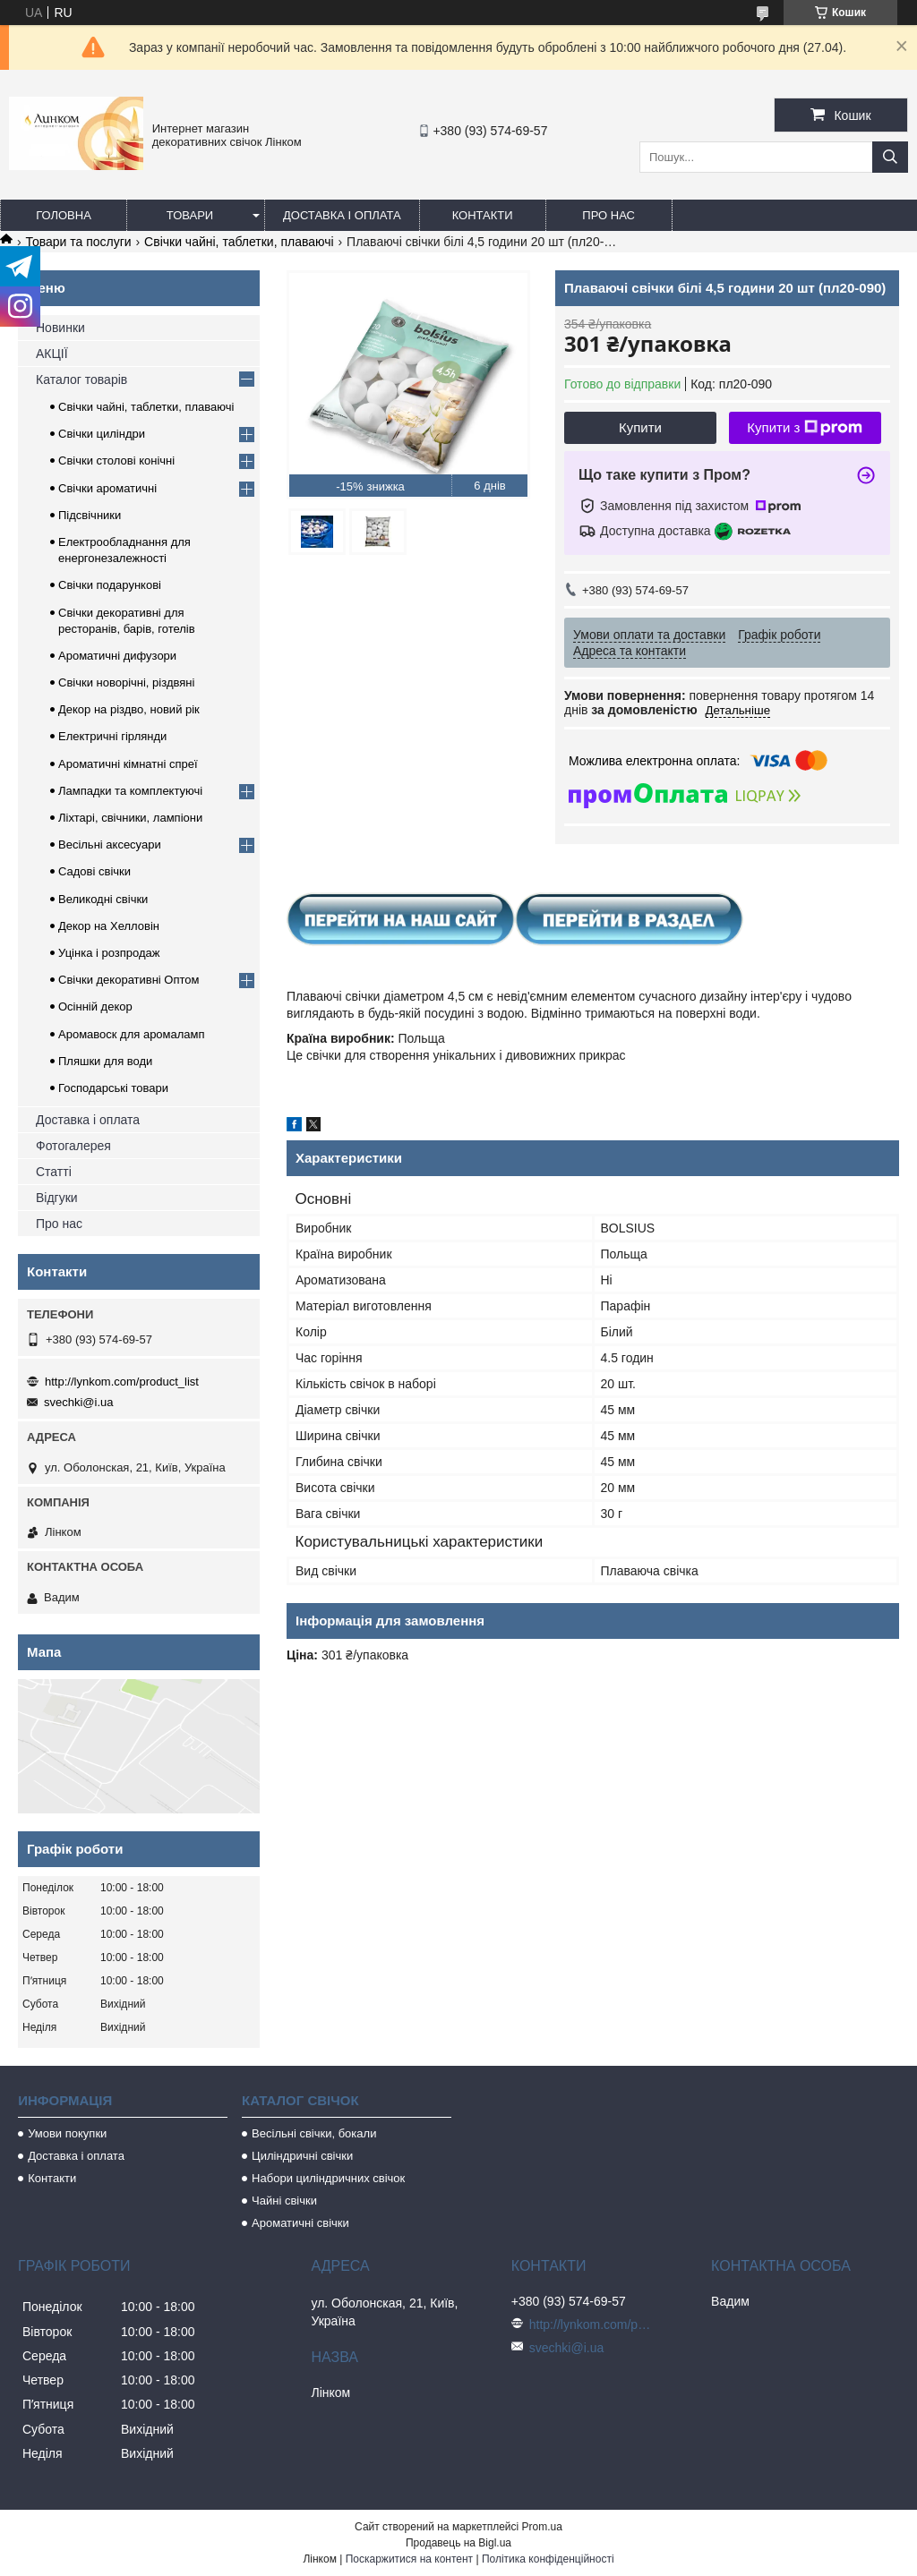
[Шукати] (890, 157)
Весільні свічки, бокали (314, 2133)
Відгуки (57, 1197)
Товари (190, 215)
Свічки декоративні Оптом (129, 979)
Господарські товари (113, 1088)
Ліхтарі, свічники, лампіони (130, 817)
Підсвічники (89, 515)
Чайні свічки (284, 2200)
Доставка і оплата (342, 215)
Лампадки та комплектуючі (130, 791)
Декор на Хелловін (108, 926)
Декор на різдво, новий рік (129, 709)
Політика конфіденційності (548, 2559)
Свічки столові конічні (116, 460)
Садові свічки (94, 871)
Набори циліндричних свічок (328, 2178)
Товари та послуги (78, 242)
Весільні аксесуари (109, 844)
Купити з (804, 428)
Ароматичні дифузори (117, 655)
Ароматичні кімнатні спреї (128, 764)
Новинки (60, 327)
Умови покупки (67, 2133)
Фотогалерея (73, 1146)
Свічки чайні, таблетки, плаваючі (239, 242)
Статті (54, 1171)
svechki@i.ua (79, 1402)
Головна (63, 215)
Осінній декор (95, 1006)
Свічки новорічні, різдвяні (126, 682)
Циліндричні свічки (302, 2155)
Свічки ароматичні (107, 488)
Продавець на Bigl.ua (458, 2543)
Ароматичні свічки (300, 2223)
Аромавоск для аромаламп (131, 1034)
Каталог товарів (81, 379)
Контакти (482, 215)
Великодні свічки (103, 899)
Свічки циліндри (101, 433)
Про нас (608, 215)
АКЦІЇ (52, 353)
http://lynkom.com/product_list (122, 1381)
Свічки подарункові (109, 585)
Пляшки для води (105, 1061)
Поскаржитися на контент (409, 2559)
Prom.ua (542, 2527)
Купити (640, 427)
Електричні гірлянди (112, 736)
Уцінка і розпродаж (109, 953)
